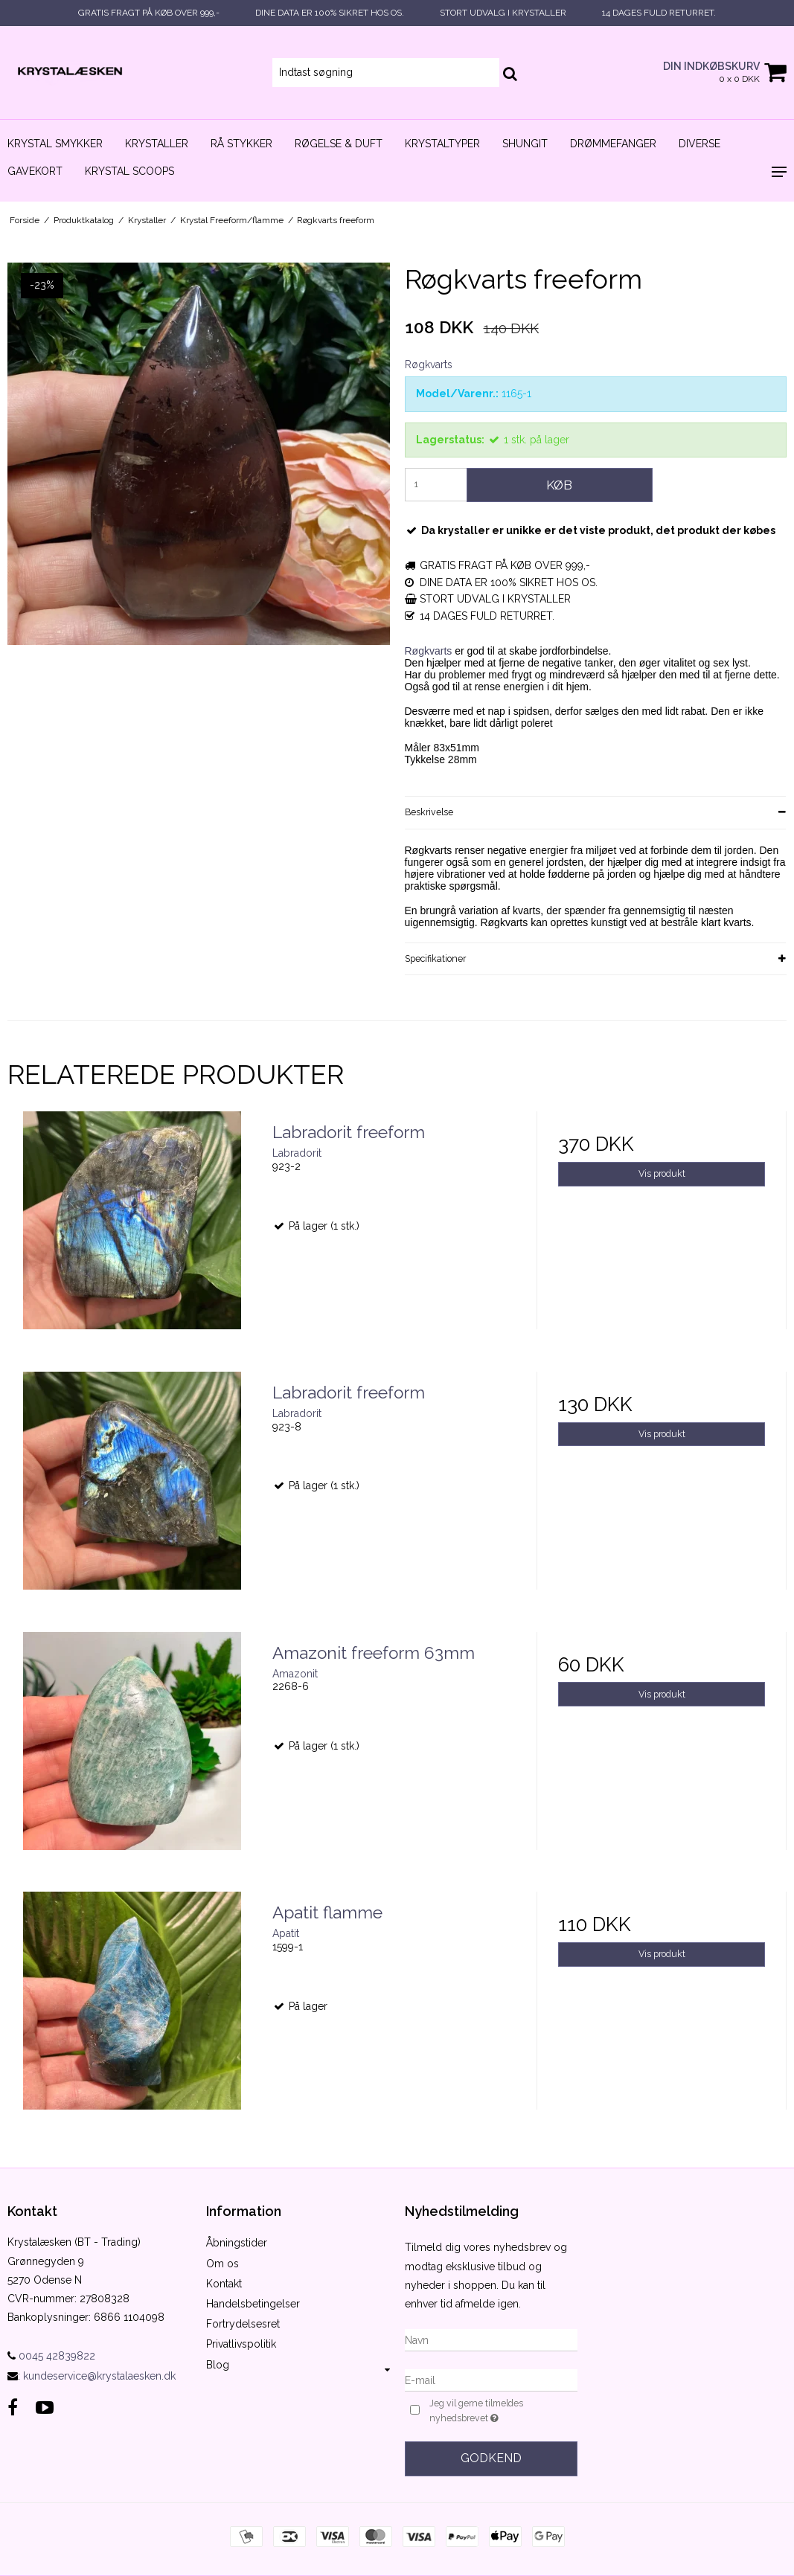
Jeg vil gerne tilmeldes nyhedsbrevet (500, 2411)
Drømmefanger (613, 144)
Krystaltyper (442, 144)
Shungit (525, 144)
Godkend (491, 2458)
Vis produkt (661, 1173)
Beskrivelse (429, 812)
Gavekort (35, 171)
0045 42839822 (51, 2356)
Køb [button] (559, 485)
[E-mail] (491, 2380)
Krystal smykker (55, 144)
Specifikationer (435, 958)
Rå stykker (241, 144)
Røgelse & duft (338, 144)
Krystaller (156, 144)
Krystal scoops (129, 171)
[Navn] (491, 2339)
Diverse (699, 144)
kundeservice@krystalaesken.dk (99, 2376)
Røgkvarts (428, 651)
